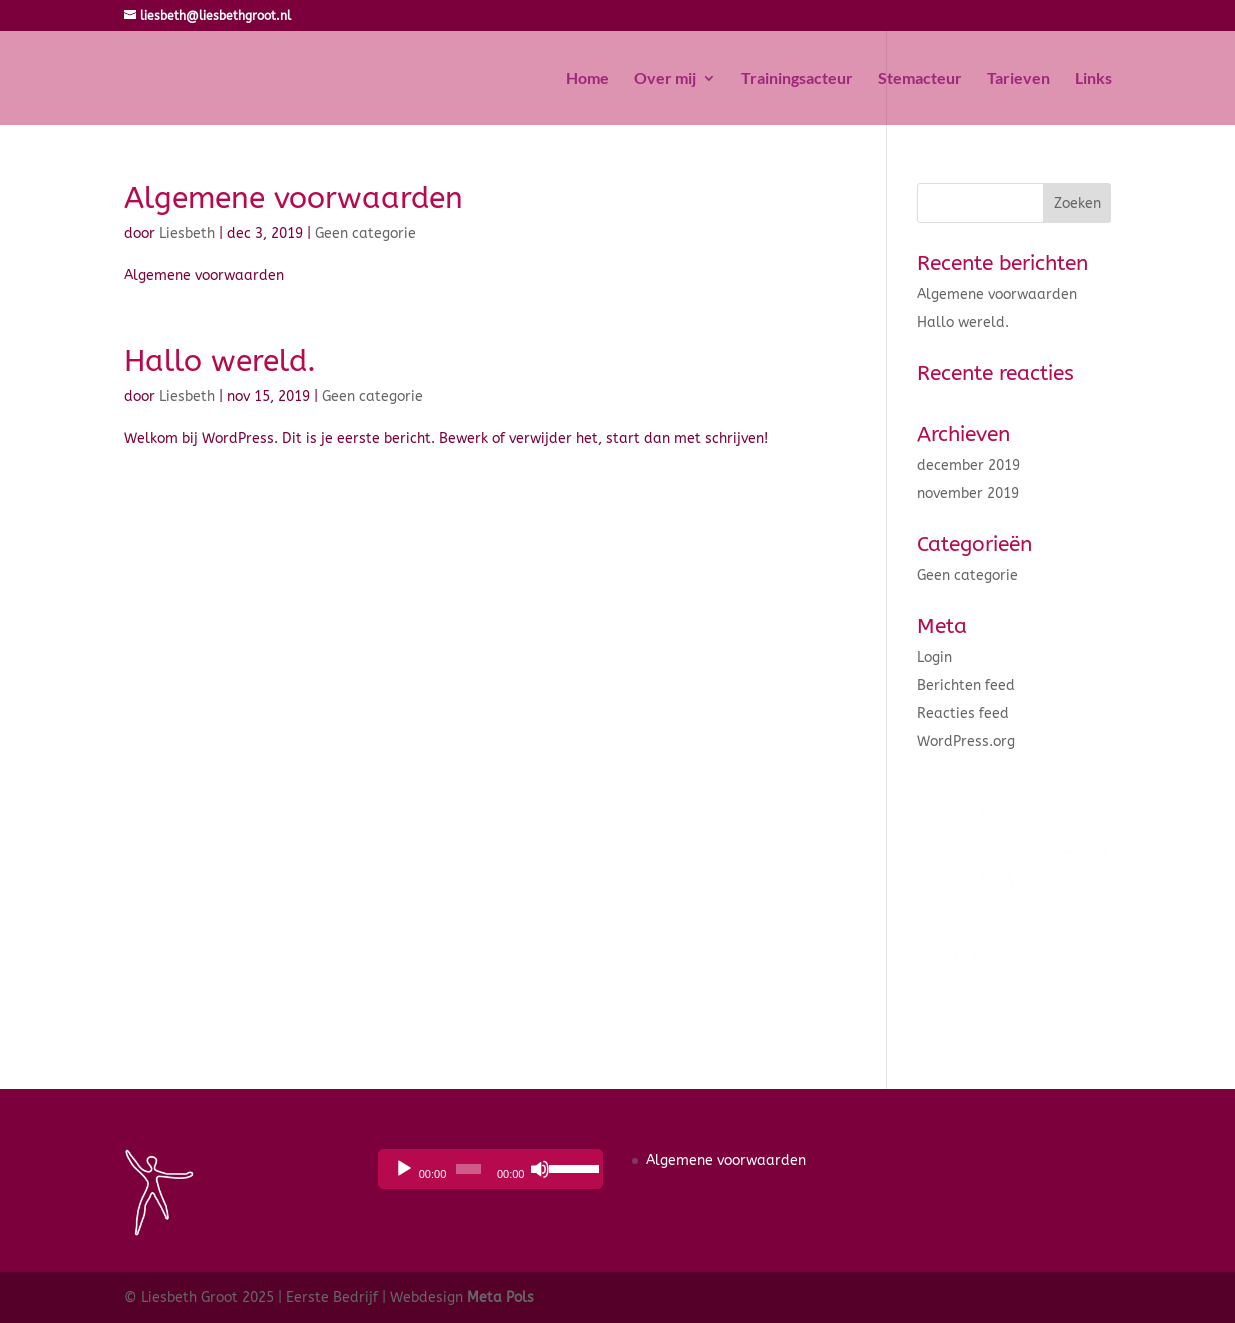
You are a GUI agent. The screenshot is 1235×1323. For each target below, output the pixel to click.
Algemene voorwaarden (293, 198)
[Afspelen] (404, 1169)
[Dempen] (540, 1169)
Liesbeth (187, 233)
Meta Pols (500, 1297)
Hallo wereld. (220, 361)
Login (934, 657)
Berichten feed (966, 685)
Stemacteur (920, 79)
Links (1093, 79)
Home (587, 79)
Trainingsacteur (797, 79)
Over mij (665, 79)
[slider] (468, 1169)
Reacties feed (963, 713)
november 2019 (968, 493)
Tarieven (1018, 79)
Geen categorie (365, 233)
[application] (490, 1169)
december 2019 (968, 465)
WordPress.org (966, 741)
